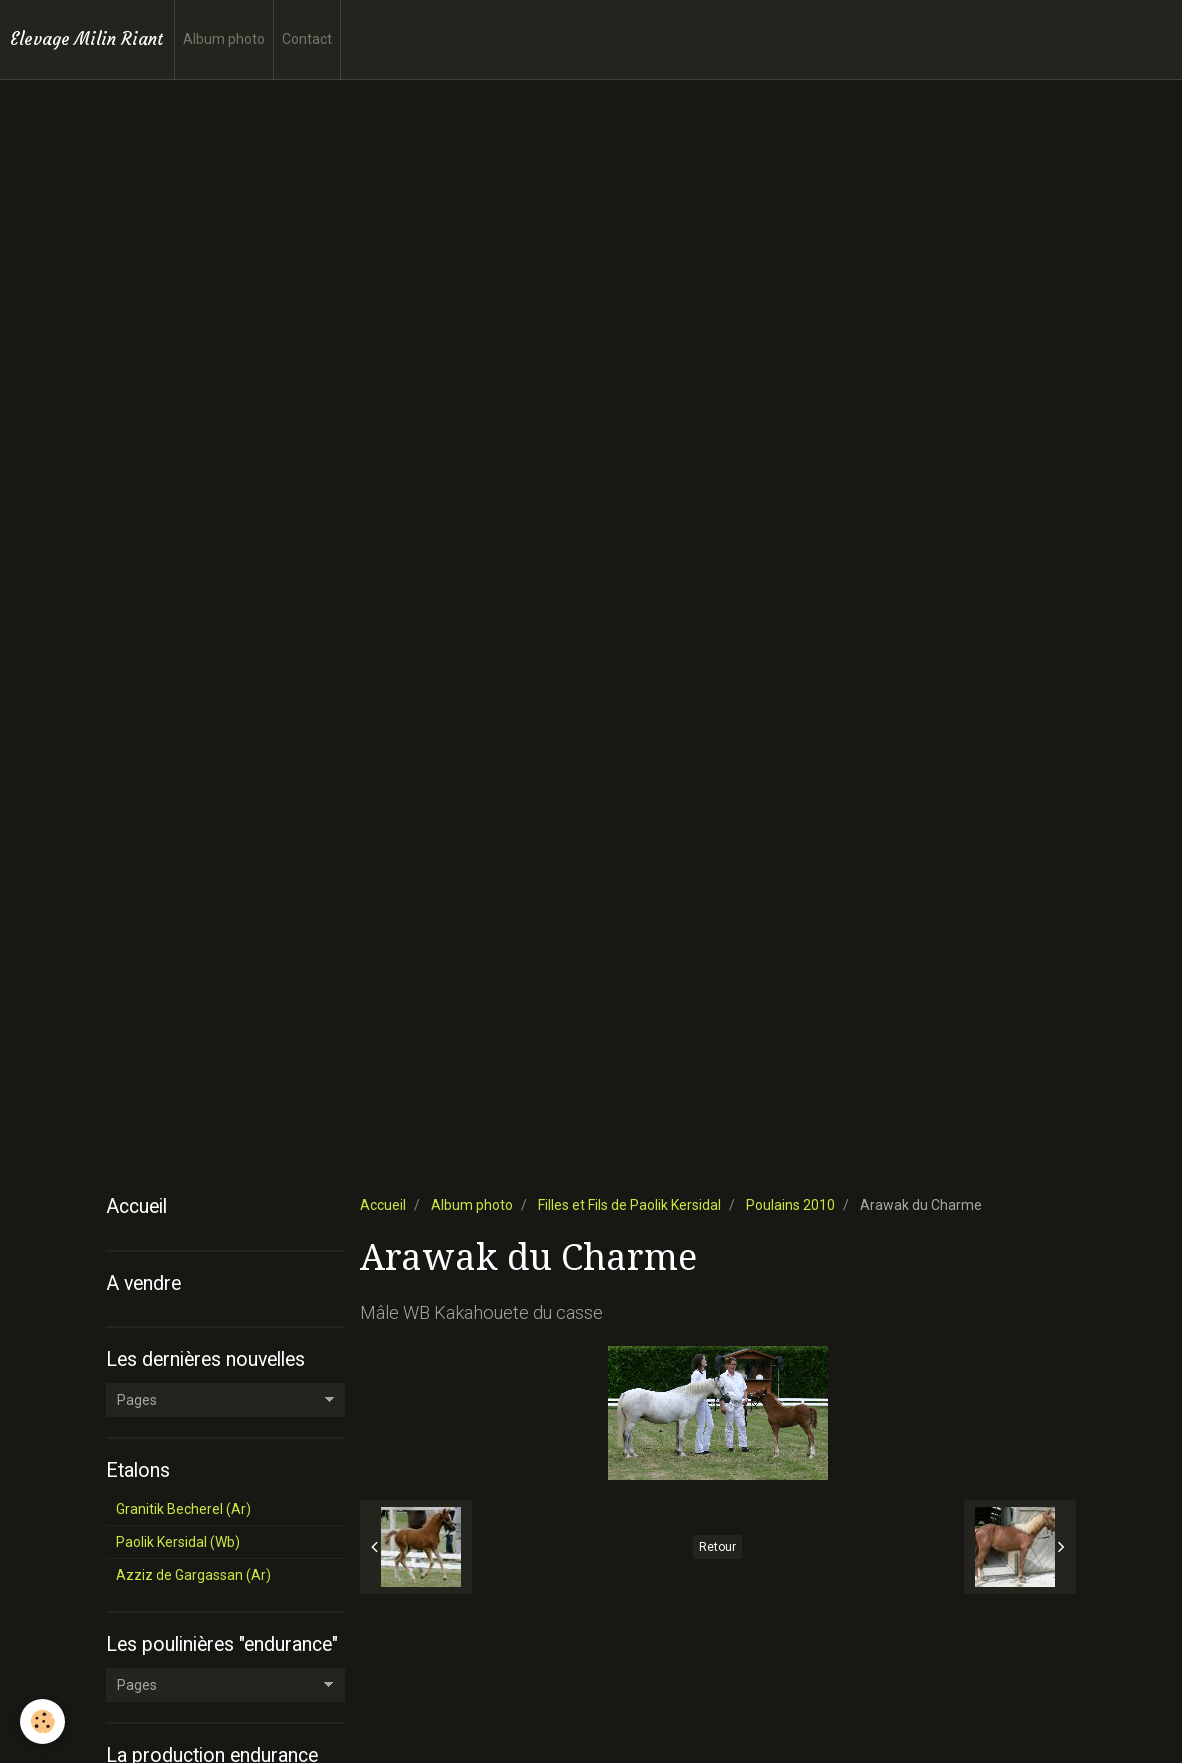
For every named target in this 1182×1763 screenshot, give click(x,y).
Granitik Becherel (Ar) (183, 1509)
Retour (717, 1547)
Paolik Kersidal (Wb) (178, 1542)
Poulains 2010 (790, 1205)
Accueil (383, 1205)
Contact (307, 39)
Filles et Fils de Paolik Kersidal (629, 1205)
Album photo (224, 39)
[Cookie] (42, 1721)
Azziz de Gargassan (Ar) (193, 1575)
